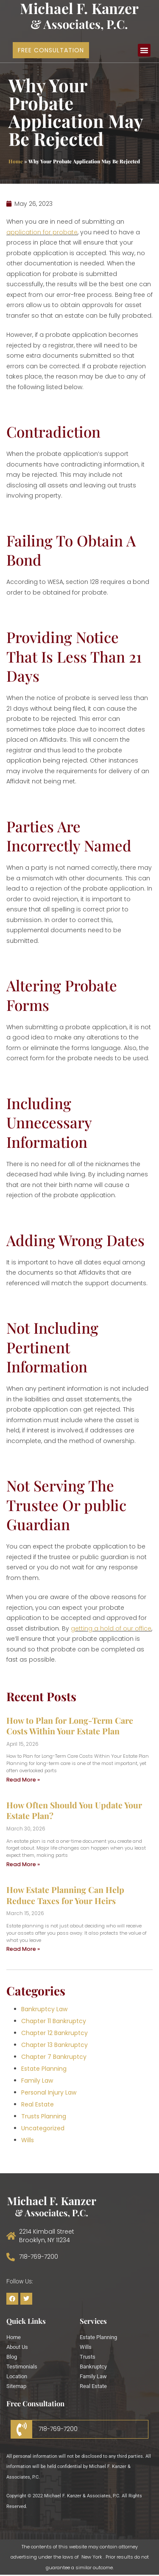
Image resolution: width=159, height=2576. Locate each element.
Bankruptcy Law (44, 2009)
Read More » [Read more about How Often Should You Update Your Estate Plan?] (23, 1864)
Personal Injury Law (48, 2092)
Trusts (87, 2357)
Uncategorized (42, 2128)
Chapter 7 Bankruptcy (53, 2056)
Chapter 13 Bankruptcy (54, 2045)
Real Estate (37, 2104)
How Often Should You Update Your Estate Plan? (74, 1810)
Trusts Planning (43, 2116)
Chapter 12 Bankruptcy (54, 2033)
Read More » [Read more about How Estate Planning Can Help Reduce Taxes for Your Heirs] (23, 1949)
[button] (144, 50)
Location (16, 2376)
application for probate (42, 232)
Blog (11, 2357)
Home (15, 161)
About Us (17, 2347)
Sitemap (16, 2386)
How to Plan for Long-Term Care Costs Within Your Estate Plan (69, 1725)
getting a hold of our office (111, 1628)
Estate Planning (44, 2068)
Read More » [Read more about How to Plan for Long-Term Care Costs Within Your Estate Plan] (23, 1779)
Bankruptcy (93, 2366)
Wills (27, 2140)
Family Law (37, 2080)
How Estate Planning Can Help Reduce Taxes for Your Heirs (65, 1895)
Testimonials (21, 2366)
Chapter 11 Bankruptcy (53, 2021)
